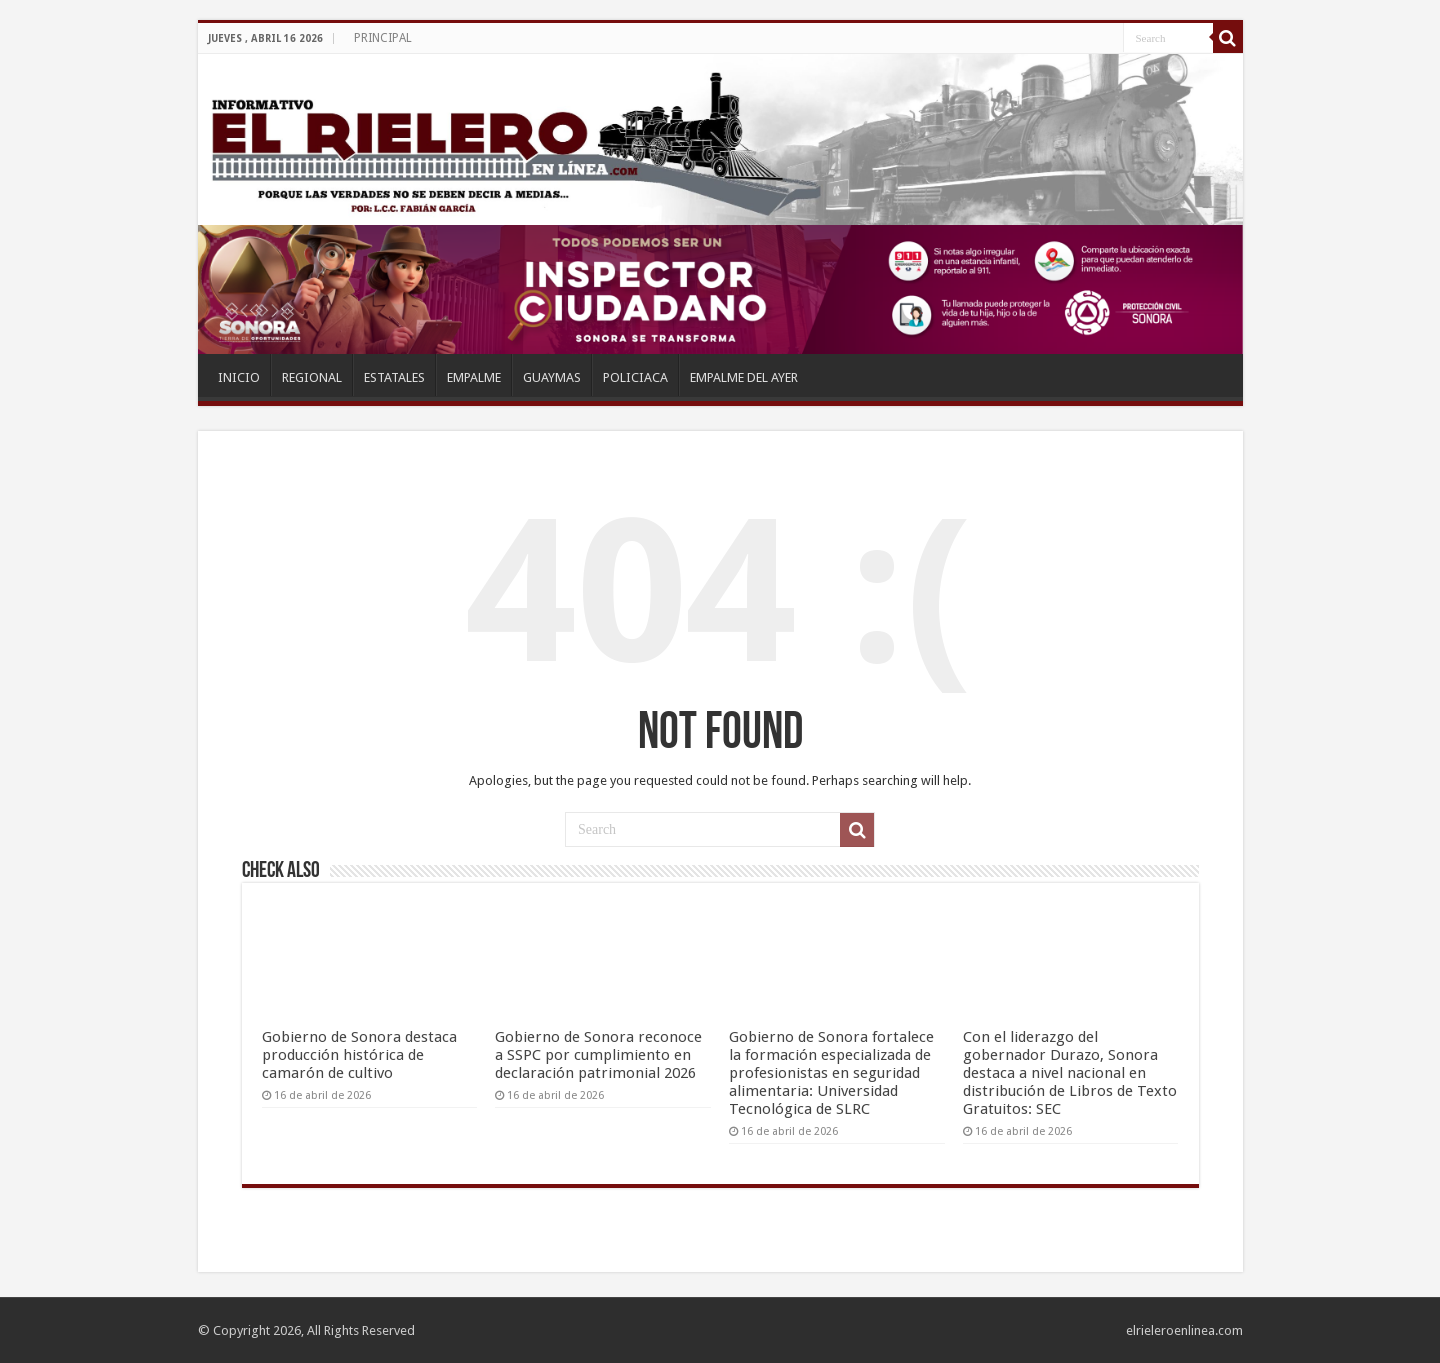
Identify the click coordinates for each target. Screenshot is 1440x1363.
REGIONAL (312, 377)
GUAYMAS (552, 377)
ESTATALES (394, 377)
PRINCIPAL (383, 38)
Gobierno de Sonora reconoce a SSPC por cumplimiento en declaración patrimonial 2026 (598, 1055)
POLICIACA (635, 377)
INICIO (239, 377)
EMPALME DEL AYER (744, 377)
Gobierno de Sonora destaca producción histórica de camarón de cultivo (359, 1055)
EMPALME (474, 377)
